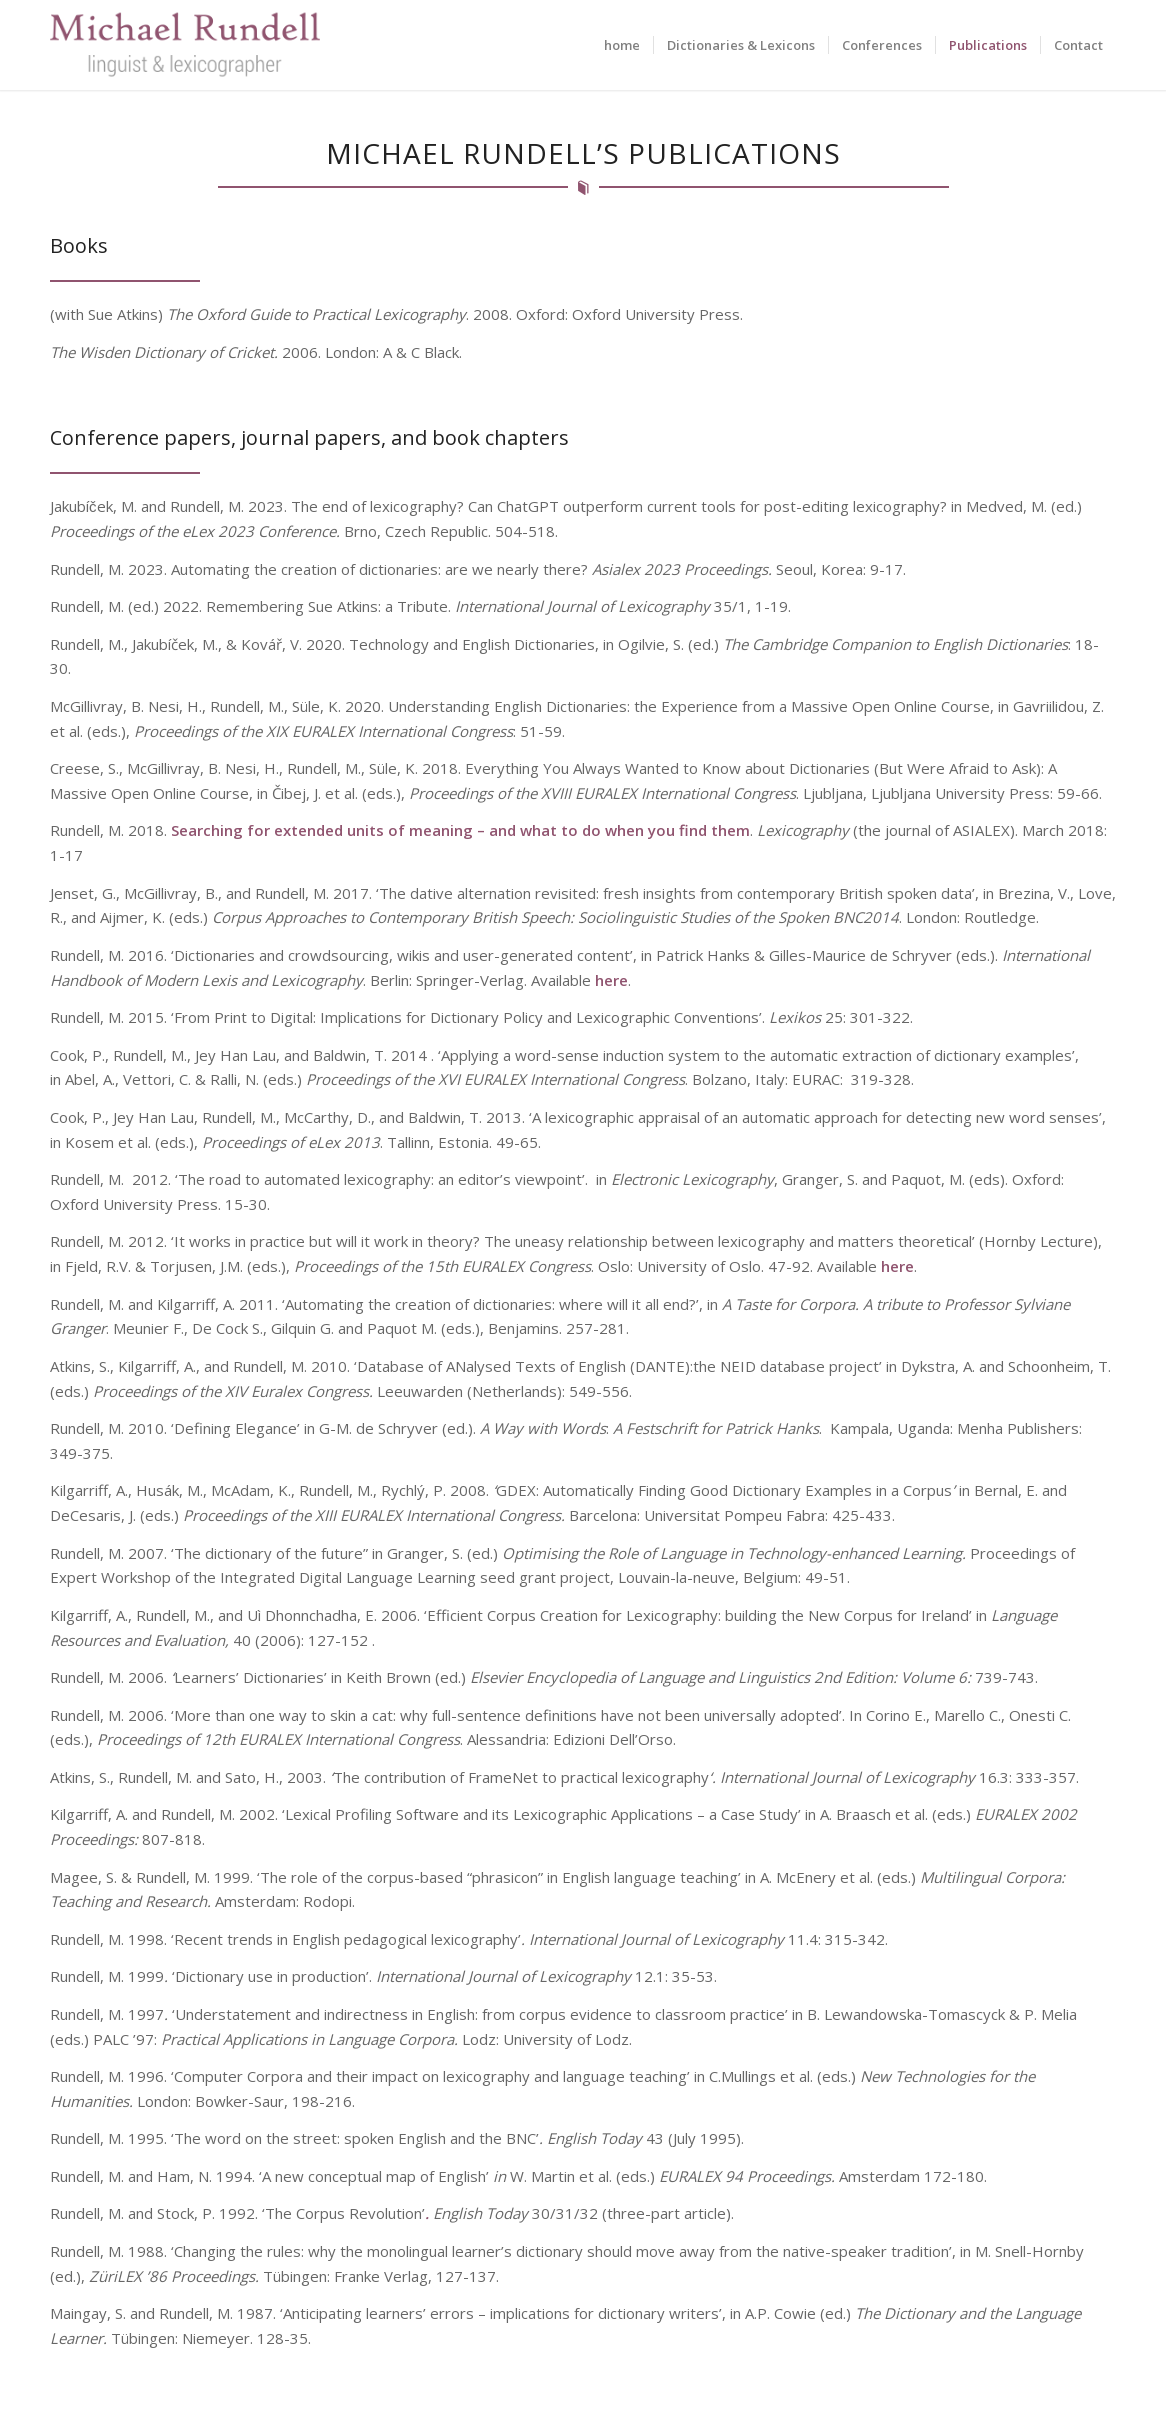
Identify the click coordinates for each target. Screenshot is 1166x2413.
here (611, 989)
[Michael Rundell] (185, 45)
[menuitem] (622, 45)
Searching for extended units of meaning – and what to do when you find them (460, 840)
